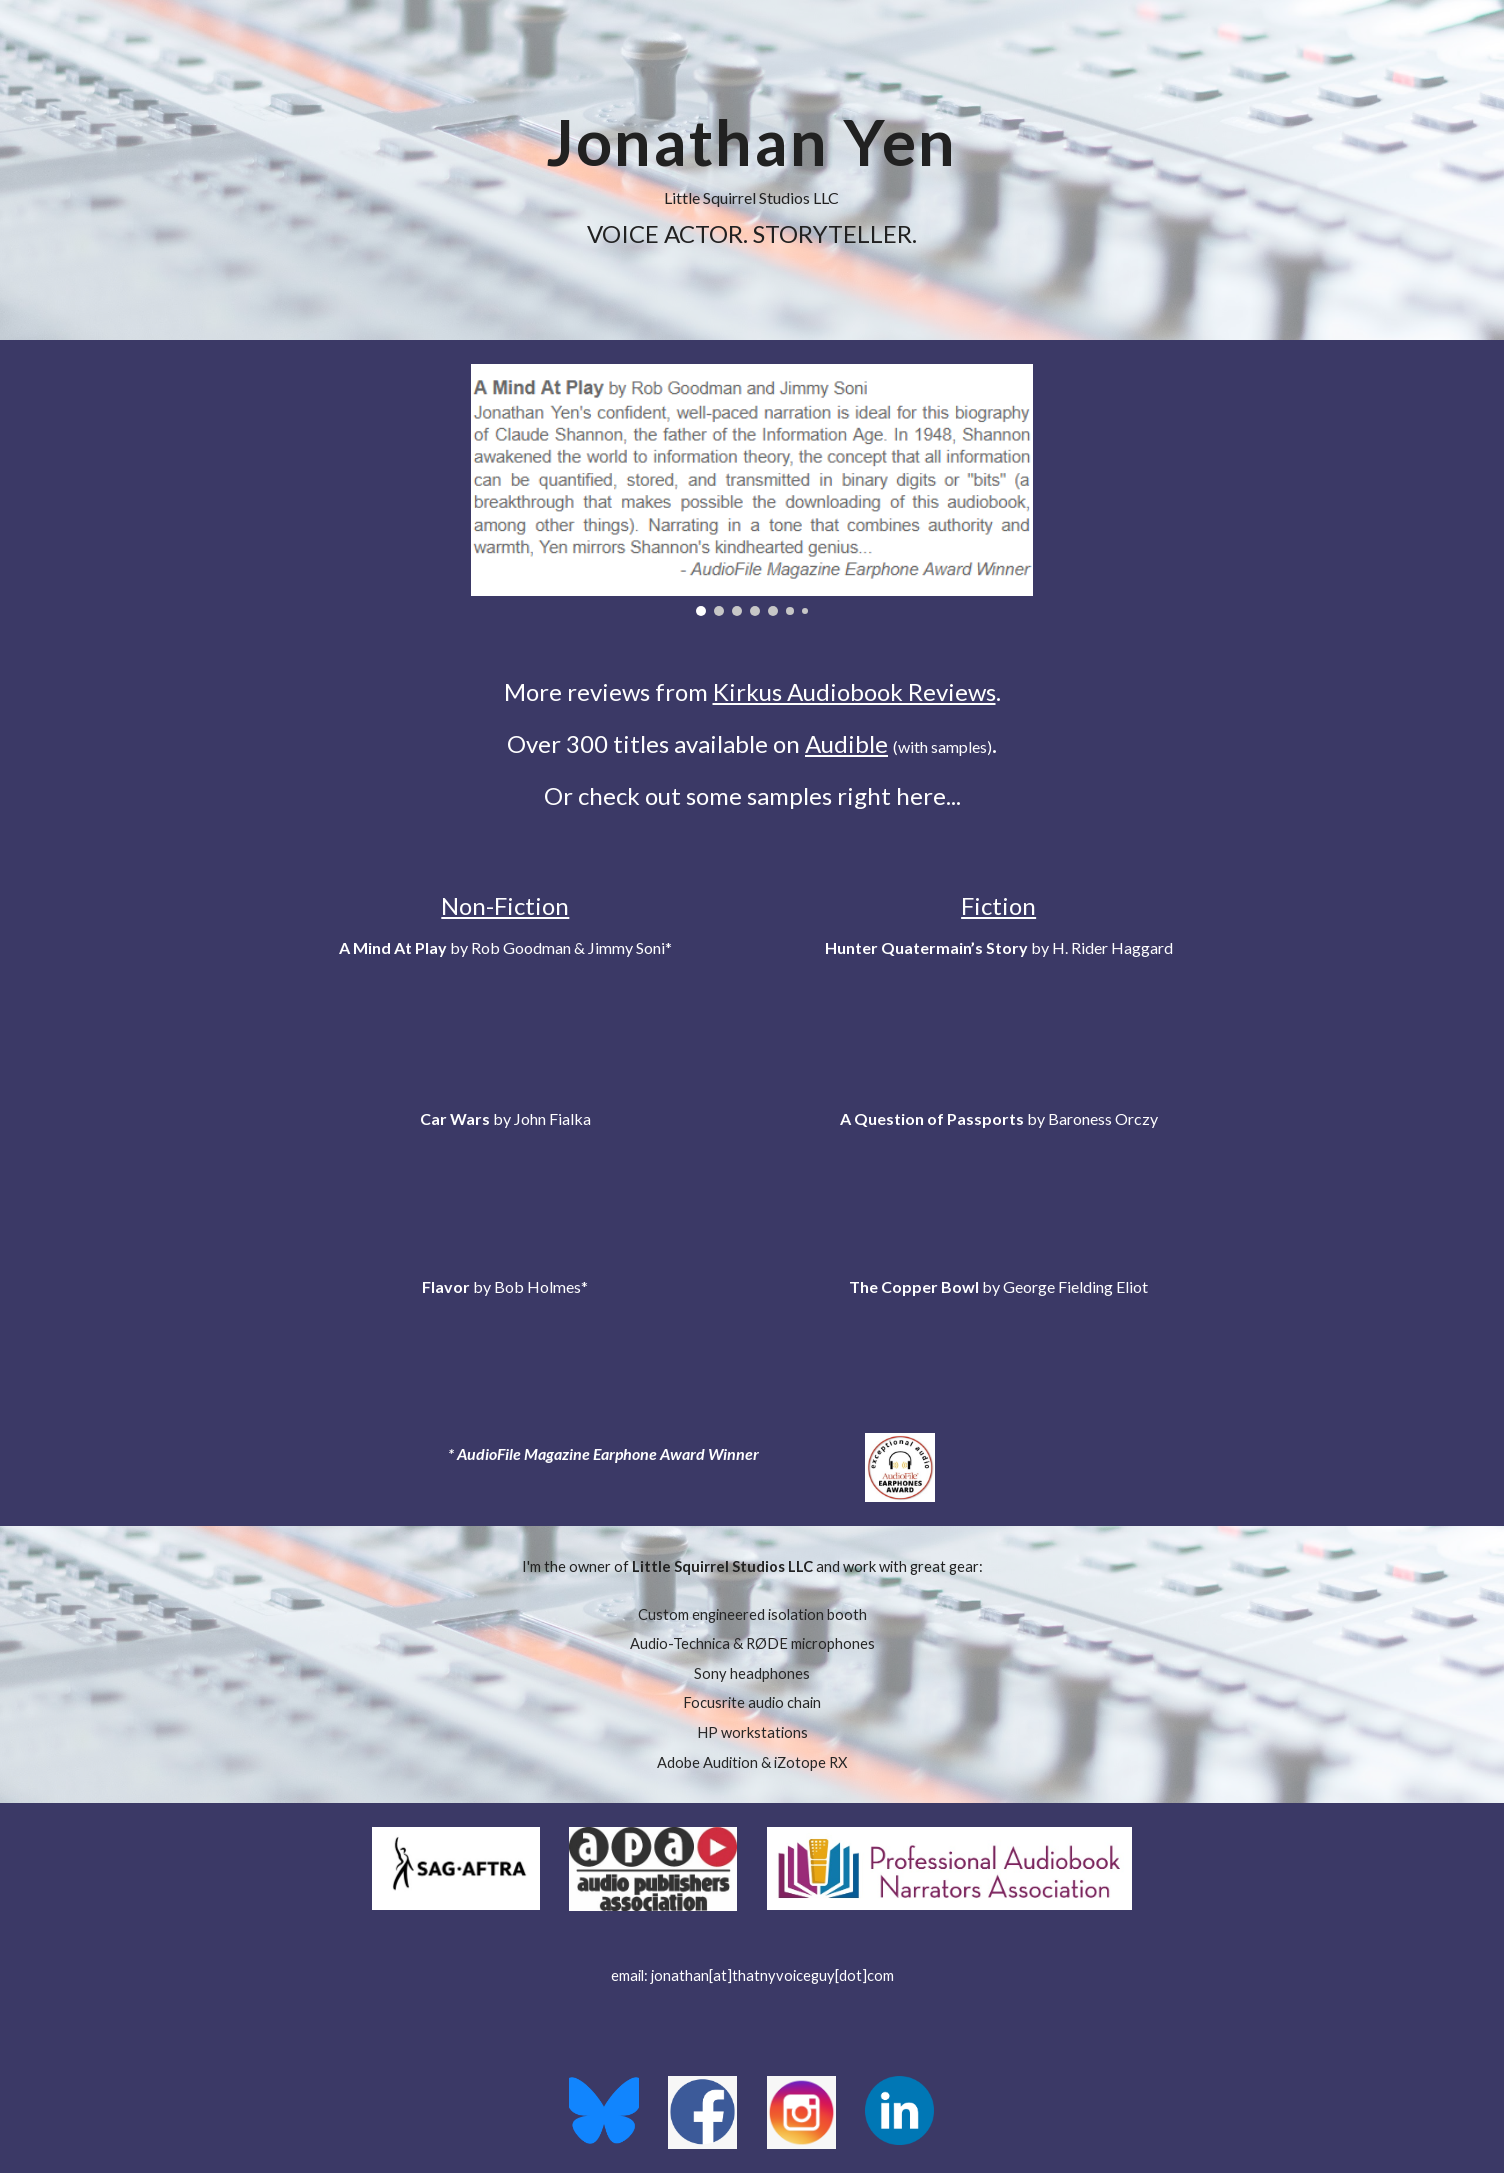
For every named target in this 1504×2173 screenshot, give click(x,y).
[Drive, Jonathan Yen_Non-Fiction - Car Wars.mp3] (505, 1179)
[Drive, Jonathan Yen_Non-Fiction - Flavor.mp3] (505, 1348)
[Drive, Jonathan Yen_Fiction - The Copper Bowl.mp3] (999, 1348)
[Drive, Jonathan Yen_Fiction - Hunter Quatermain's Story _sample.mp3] (999, 1009)
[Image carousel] (752, 490)
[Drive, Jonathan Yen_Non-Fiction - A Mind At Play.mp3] (505, 1009)
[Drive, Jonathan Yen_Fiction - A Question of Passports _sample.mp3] (999, 1179)
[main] (752, 170)
